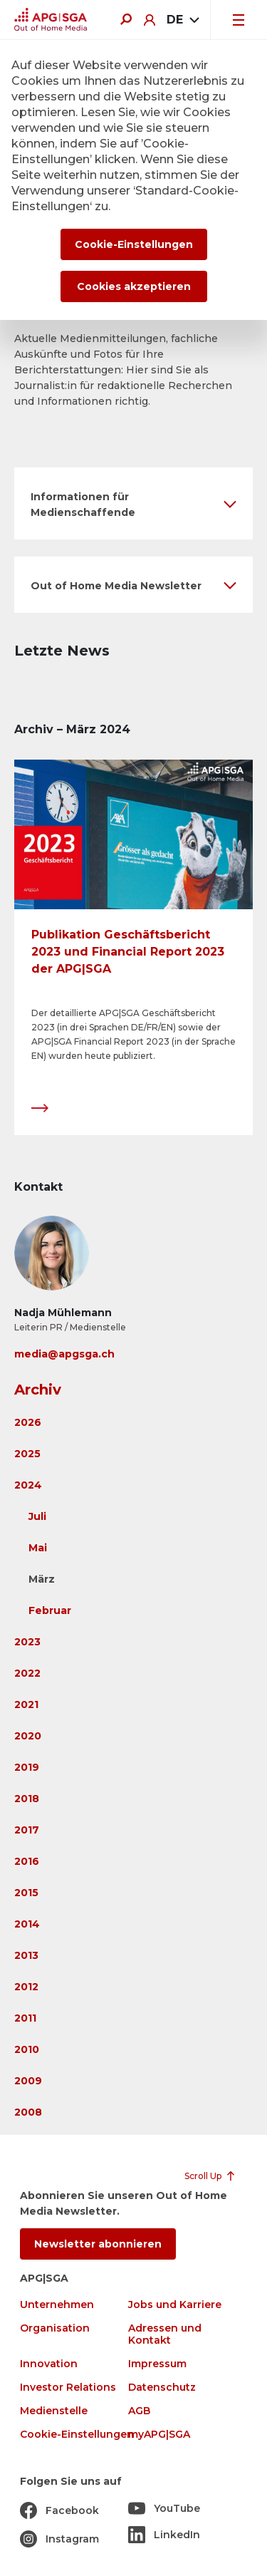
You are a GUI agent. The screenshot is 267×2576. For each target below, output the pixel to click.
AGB (139, 2411)
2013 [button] (26, 1955)
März (41, 1579)
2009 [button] (28, 2080)
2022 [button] (27, 1673)
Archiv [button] (37, 1389)
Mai (37, 1547)
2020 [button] (27, 1735)
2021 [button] (26, 1704)
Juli (37, 1516)
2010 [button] (26, 2049)
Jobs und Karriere (174, 2305)
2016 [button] (26, 1861)
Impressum (157, 2364)
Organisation (55, 2328)
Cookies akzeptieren (134, 286)
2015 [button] (26, 1892)
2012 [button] (26, 1986)
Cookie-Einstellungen (77, 2434)
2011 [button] (25, 2018)
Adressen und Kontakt (164, 2334)
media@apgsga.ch (64, 1354)
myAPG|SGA (159, 2434)
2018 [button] (26, 1798)
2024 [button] (28, 1485)
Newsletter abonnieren (98, 2244)
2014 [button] (27, 1924)
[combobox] (183, 20)
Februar (49, 1610)
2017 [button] (26, 1830)
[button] (133, 503)
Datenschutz (162, 2387)
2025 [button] (27, 1453)
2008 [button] (28, 2112)
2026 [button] (27, 1422)
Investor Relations (68, 2387)
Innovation (49, 2364)
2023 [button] (27, 1641)
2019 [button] (26, 1767)
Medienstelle (54, 2411)
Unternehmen (57, 2305)
